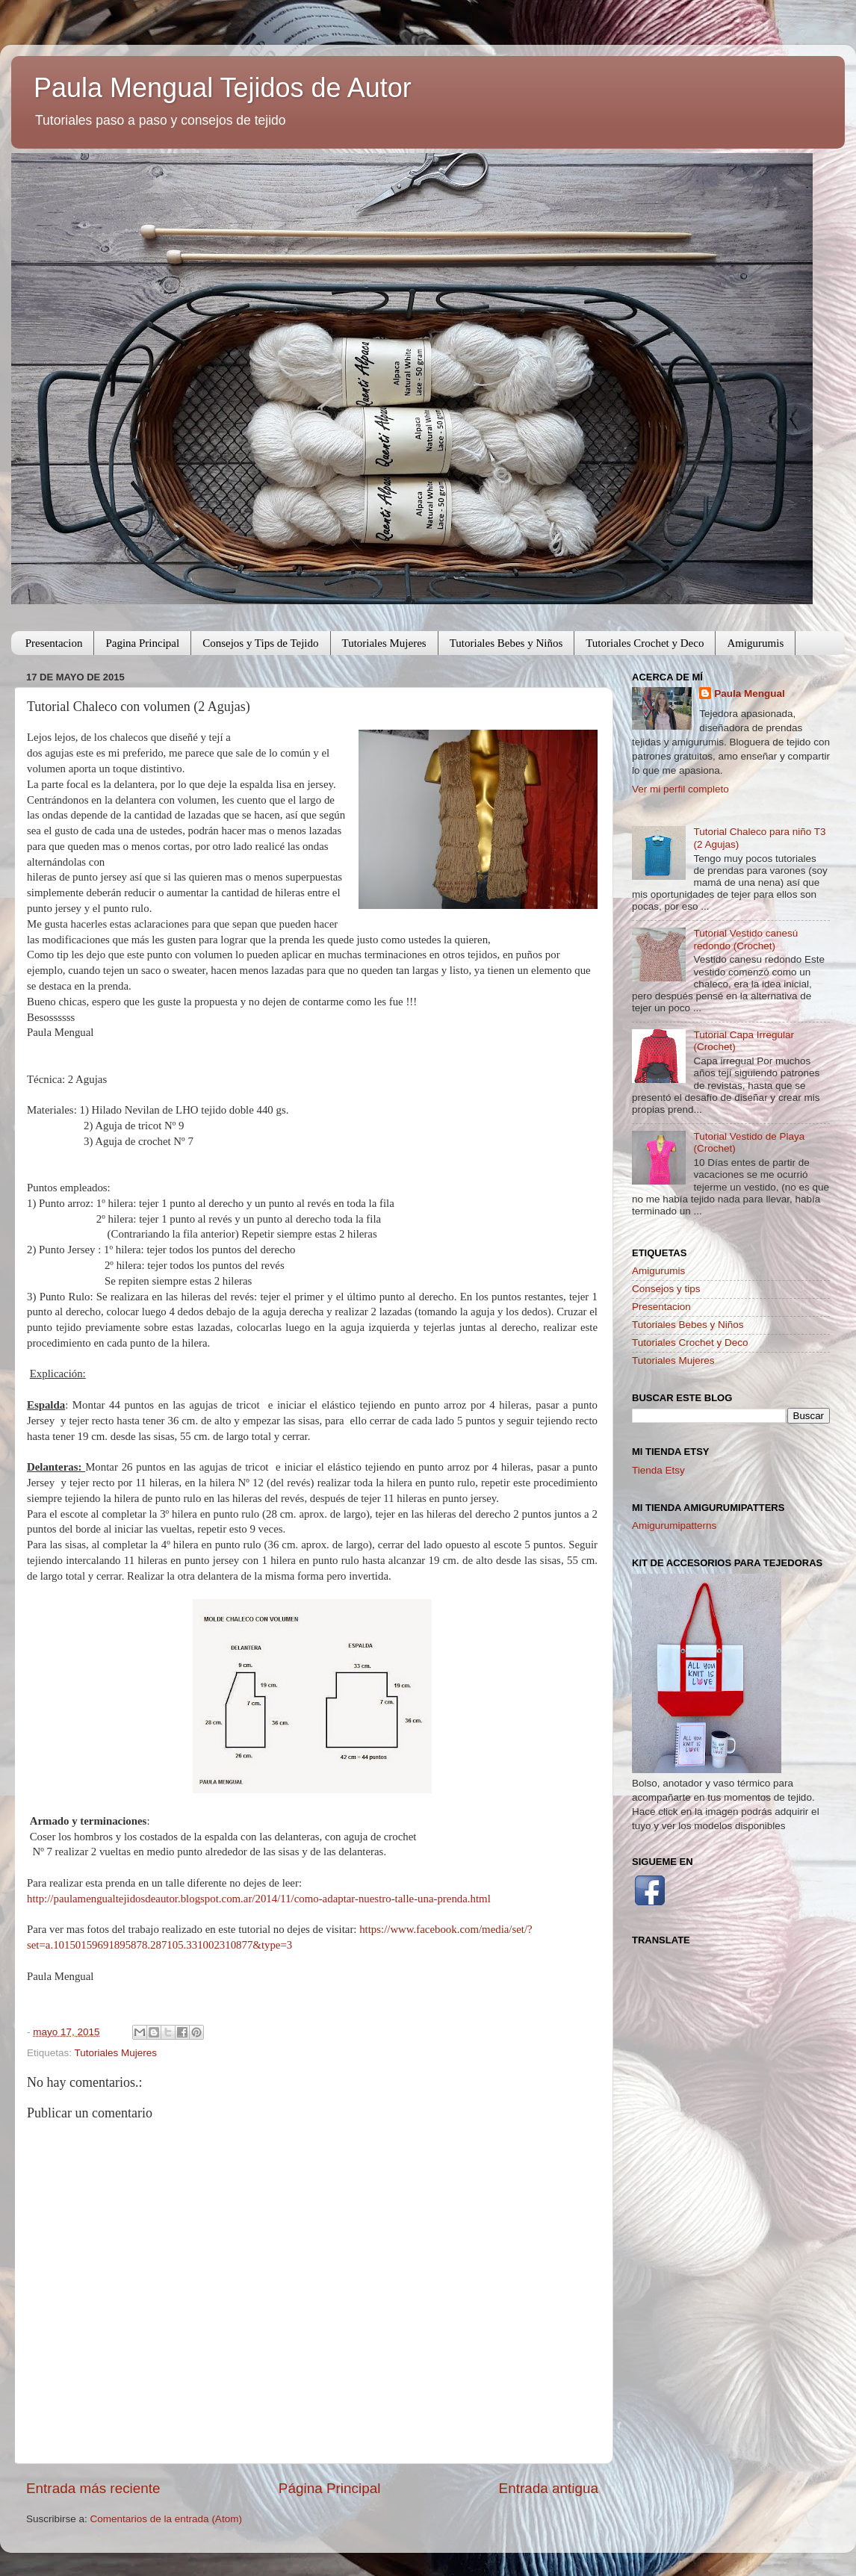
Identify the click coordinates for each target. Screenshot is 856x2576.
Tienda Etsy (658, 1470)
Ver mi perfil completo (680, 789)
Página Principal (330, 2488)
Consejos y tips (666, 1288)
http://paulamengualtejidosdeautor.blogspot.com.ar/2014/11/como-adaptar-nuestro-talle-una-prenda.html (259, 1899)
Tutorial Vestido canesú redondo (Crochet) (745, 939)
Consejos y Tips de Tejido (260, 643)
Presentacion (54, 643)
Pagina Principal (142, 643)
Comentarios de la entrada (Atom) (166, 2518)
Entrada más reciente (93, 2488)
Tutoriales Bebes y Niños (506, 643)
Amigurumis (755, 643)
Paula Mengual (749, 693)
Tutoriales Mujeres (384, 643)
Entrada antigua (548, 2488)
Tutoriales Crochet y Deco (645, 643)
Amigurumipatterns (674, 1525)
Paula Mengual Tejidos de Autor (223, 87)
